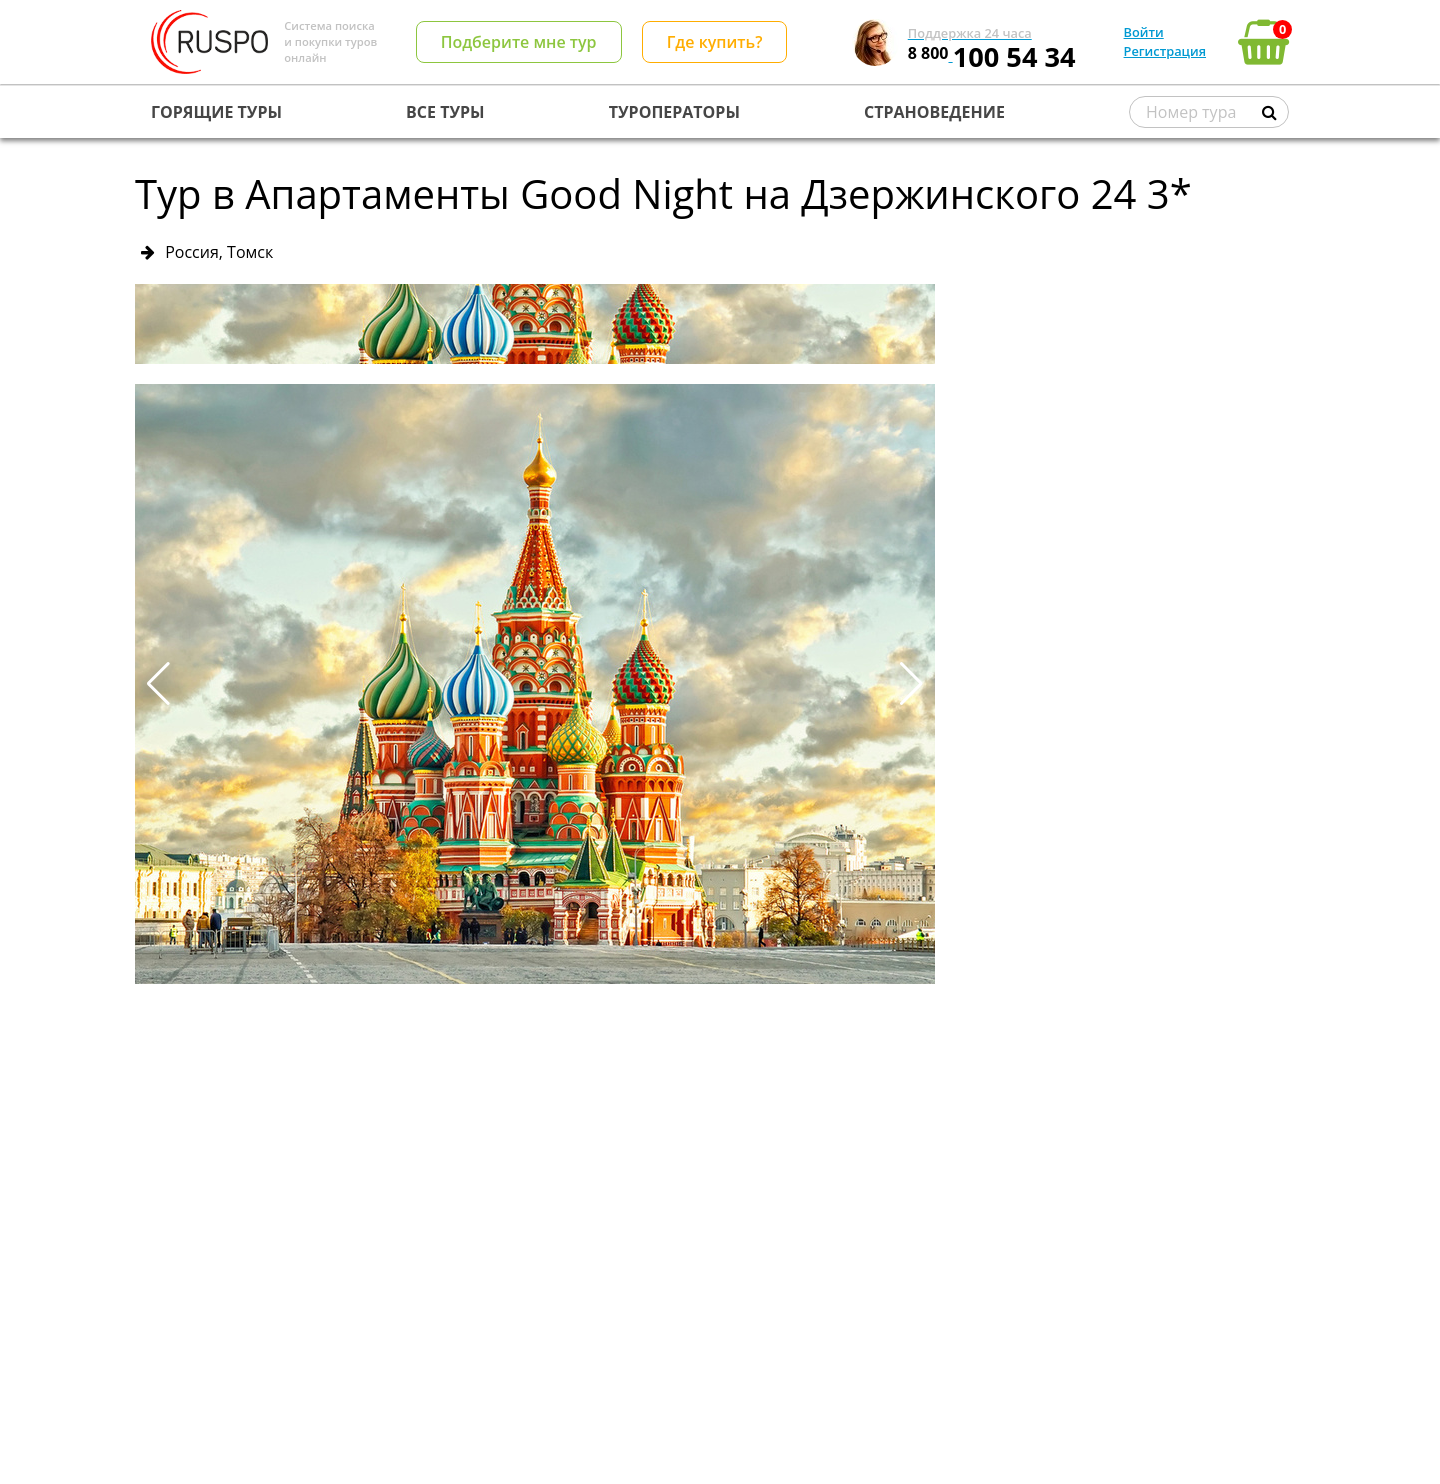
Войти (1144, 32)
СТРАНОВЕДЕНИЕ (934, 112)
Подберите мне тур (519, 42)
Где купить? (715, 42)
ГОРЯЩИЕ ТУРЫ (216, 112)
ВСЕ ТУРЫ (445, 112)
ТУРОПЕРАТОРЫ (674, 112)
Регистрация (1165, 51)
